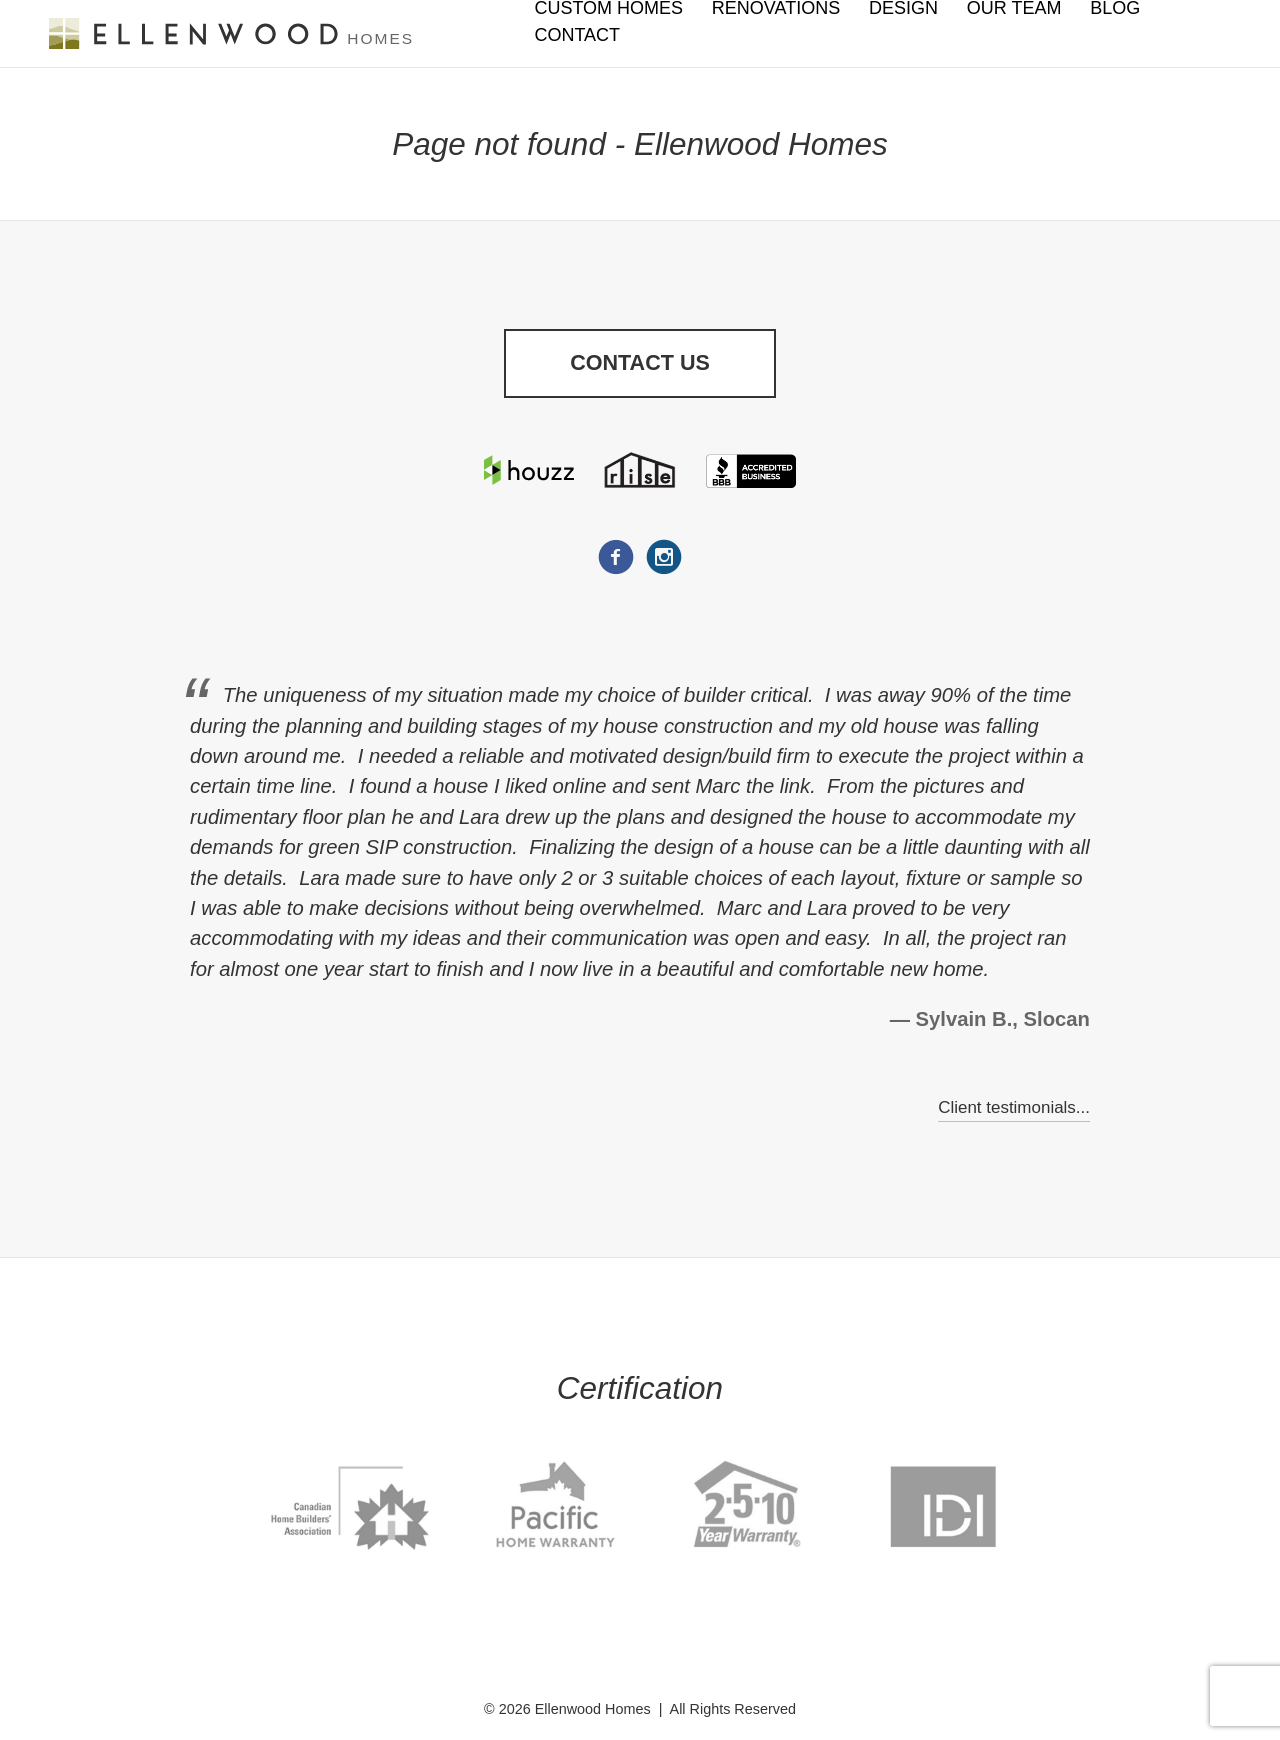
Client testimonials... (1011, 1111)
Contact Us (640, 364)
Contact (577, 35)
